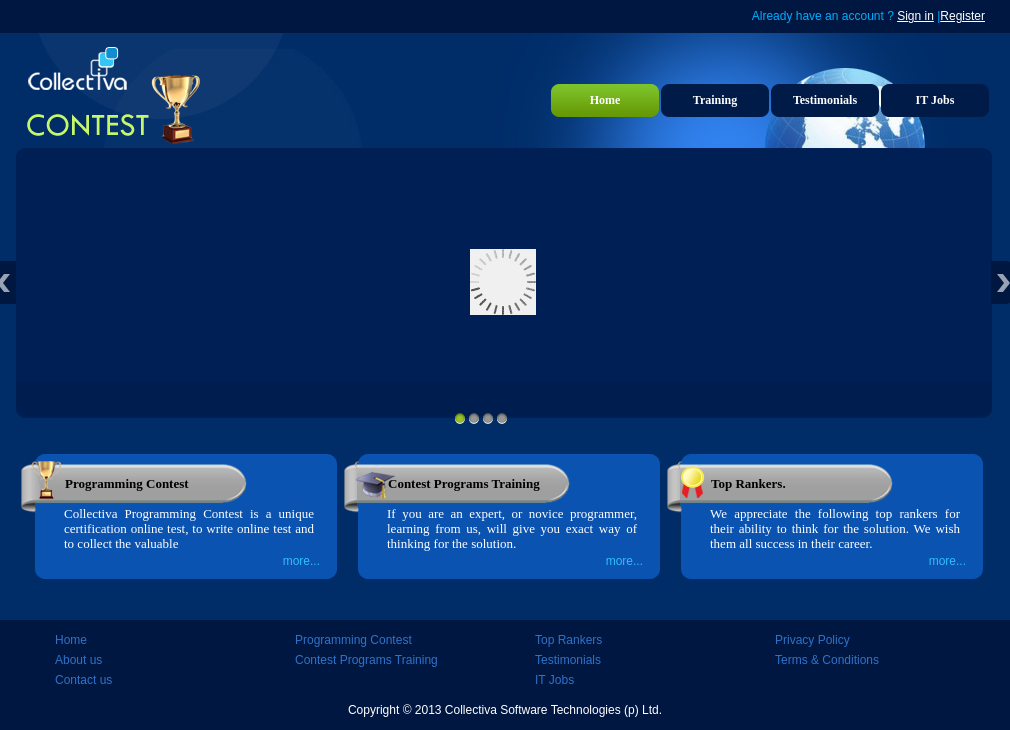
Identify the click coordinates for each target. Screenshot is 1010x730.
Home (605, 100)
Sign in (915, 16)
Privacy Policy (812, 640)
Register (962, 16)
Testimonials (825, 100)
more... (301, 561)
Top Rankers (568, 640)
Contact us (83, 680)
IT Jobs (935, 100)
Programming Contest (353, 640)
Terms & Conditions (827, 660)
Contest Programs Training (366, 660)
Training (715, 100)
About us (78, 660)
